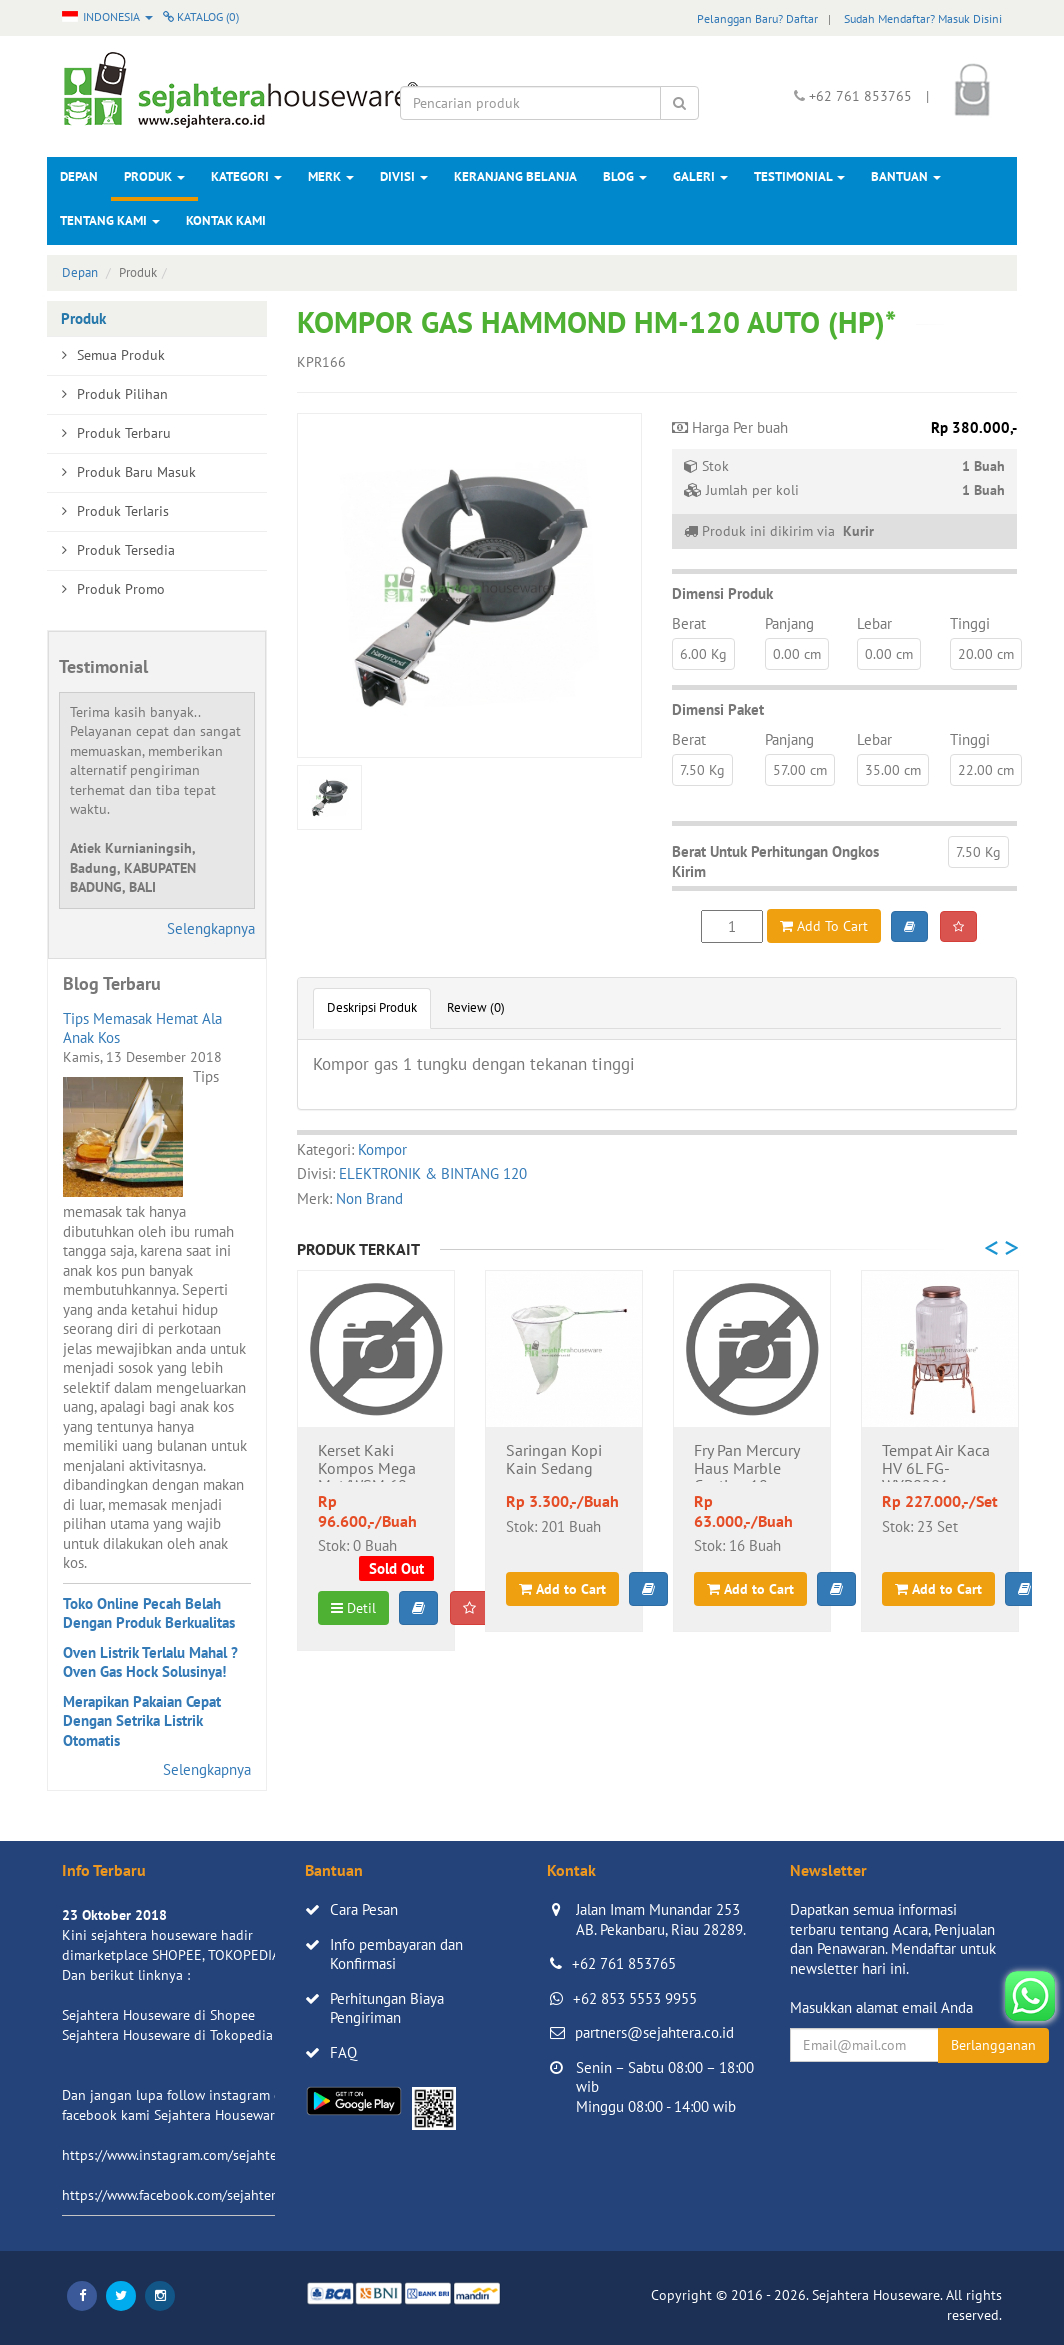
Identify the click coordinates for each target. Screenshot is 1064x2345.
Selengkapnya (211, 928)
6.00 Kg (703, 654)
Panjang (789, 623)
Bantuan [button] (906, 176)
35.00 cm (893, 770)
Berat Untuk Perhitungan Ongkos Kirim (775, 861)
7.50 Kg (702, 770)
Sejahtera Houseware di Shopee (158, 2015)
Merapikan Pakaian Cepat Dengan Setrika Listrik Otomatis (142, 1721)
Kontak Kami (226, 220)
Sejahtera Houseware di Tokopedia (167, 2035)
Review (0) (476, 1007)
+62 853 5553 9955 (635, 1998)
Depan (79, 176)
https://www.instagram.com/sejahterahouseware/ (211, 2155)
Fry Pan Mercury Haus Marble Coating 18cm (746, 1462)
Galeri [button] (700, 176)
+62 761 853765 (624, 1963)
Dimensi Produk (722, 593)
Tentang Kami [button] (110, 220)
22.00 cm (986, 770)
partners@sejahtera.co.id (654, 2032)
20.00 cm (986, 654)
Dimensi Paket (718, 709)
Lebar (874, 623)
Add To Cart (824, 926)
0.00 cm (797, 654)
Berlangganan (993, 2045)
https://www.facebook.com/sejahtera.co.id (188, 2195)
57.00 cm (800, 770)
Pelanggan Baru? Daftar (757, 18)
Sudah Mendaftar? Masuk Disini (923, 18)
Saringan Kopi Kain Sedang (554, 1460)
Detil (353, 1608)
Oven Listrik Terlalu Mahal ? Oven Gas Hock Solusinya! (150, 1662)
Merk (331, 176)
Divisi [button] (404, 176)
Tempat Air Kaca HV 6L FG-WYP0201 (936, 1462)
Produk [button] (154, 176)
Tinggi (970, 623)
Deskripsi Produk (372, 1007)
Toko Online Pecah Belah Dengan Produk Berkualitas (149, 1613)
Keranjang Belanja (515, 176)
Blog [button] (625, 176)
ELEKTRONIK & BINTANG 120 (433, 1173)
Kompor (382, 1149)
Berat (689, 623)
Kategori (246, 176)
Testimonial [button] (799, 176)
